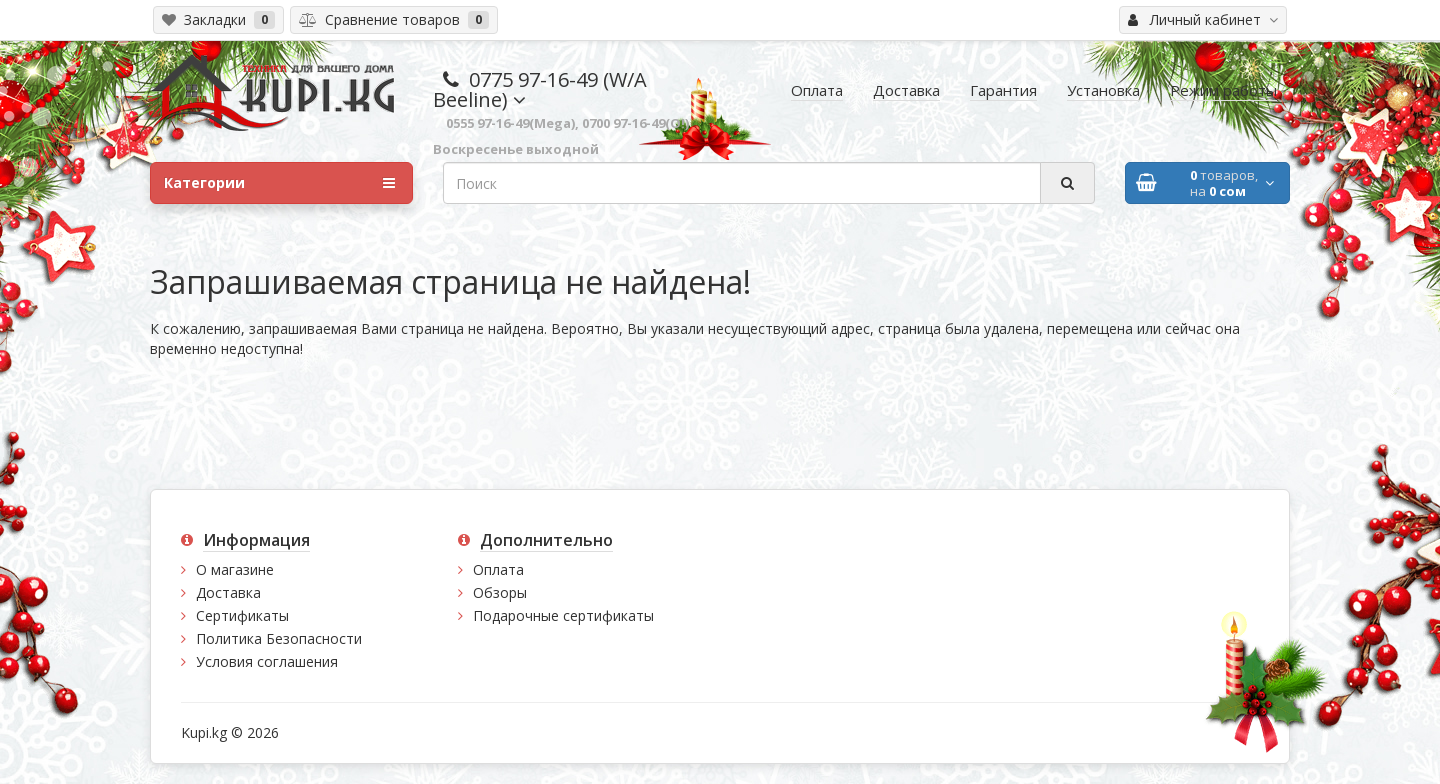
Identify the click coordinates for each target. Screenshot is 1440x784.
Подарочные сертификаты (563, 615)
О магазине (235, 569)
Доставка (228, 592)
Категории (279, 183)
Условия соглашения (267, 661)
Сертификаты (242, 615)
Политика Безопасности (279, 638)
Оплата (498, 569)
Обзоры (500, 592)
